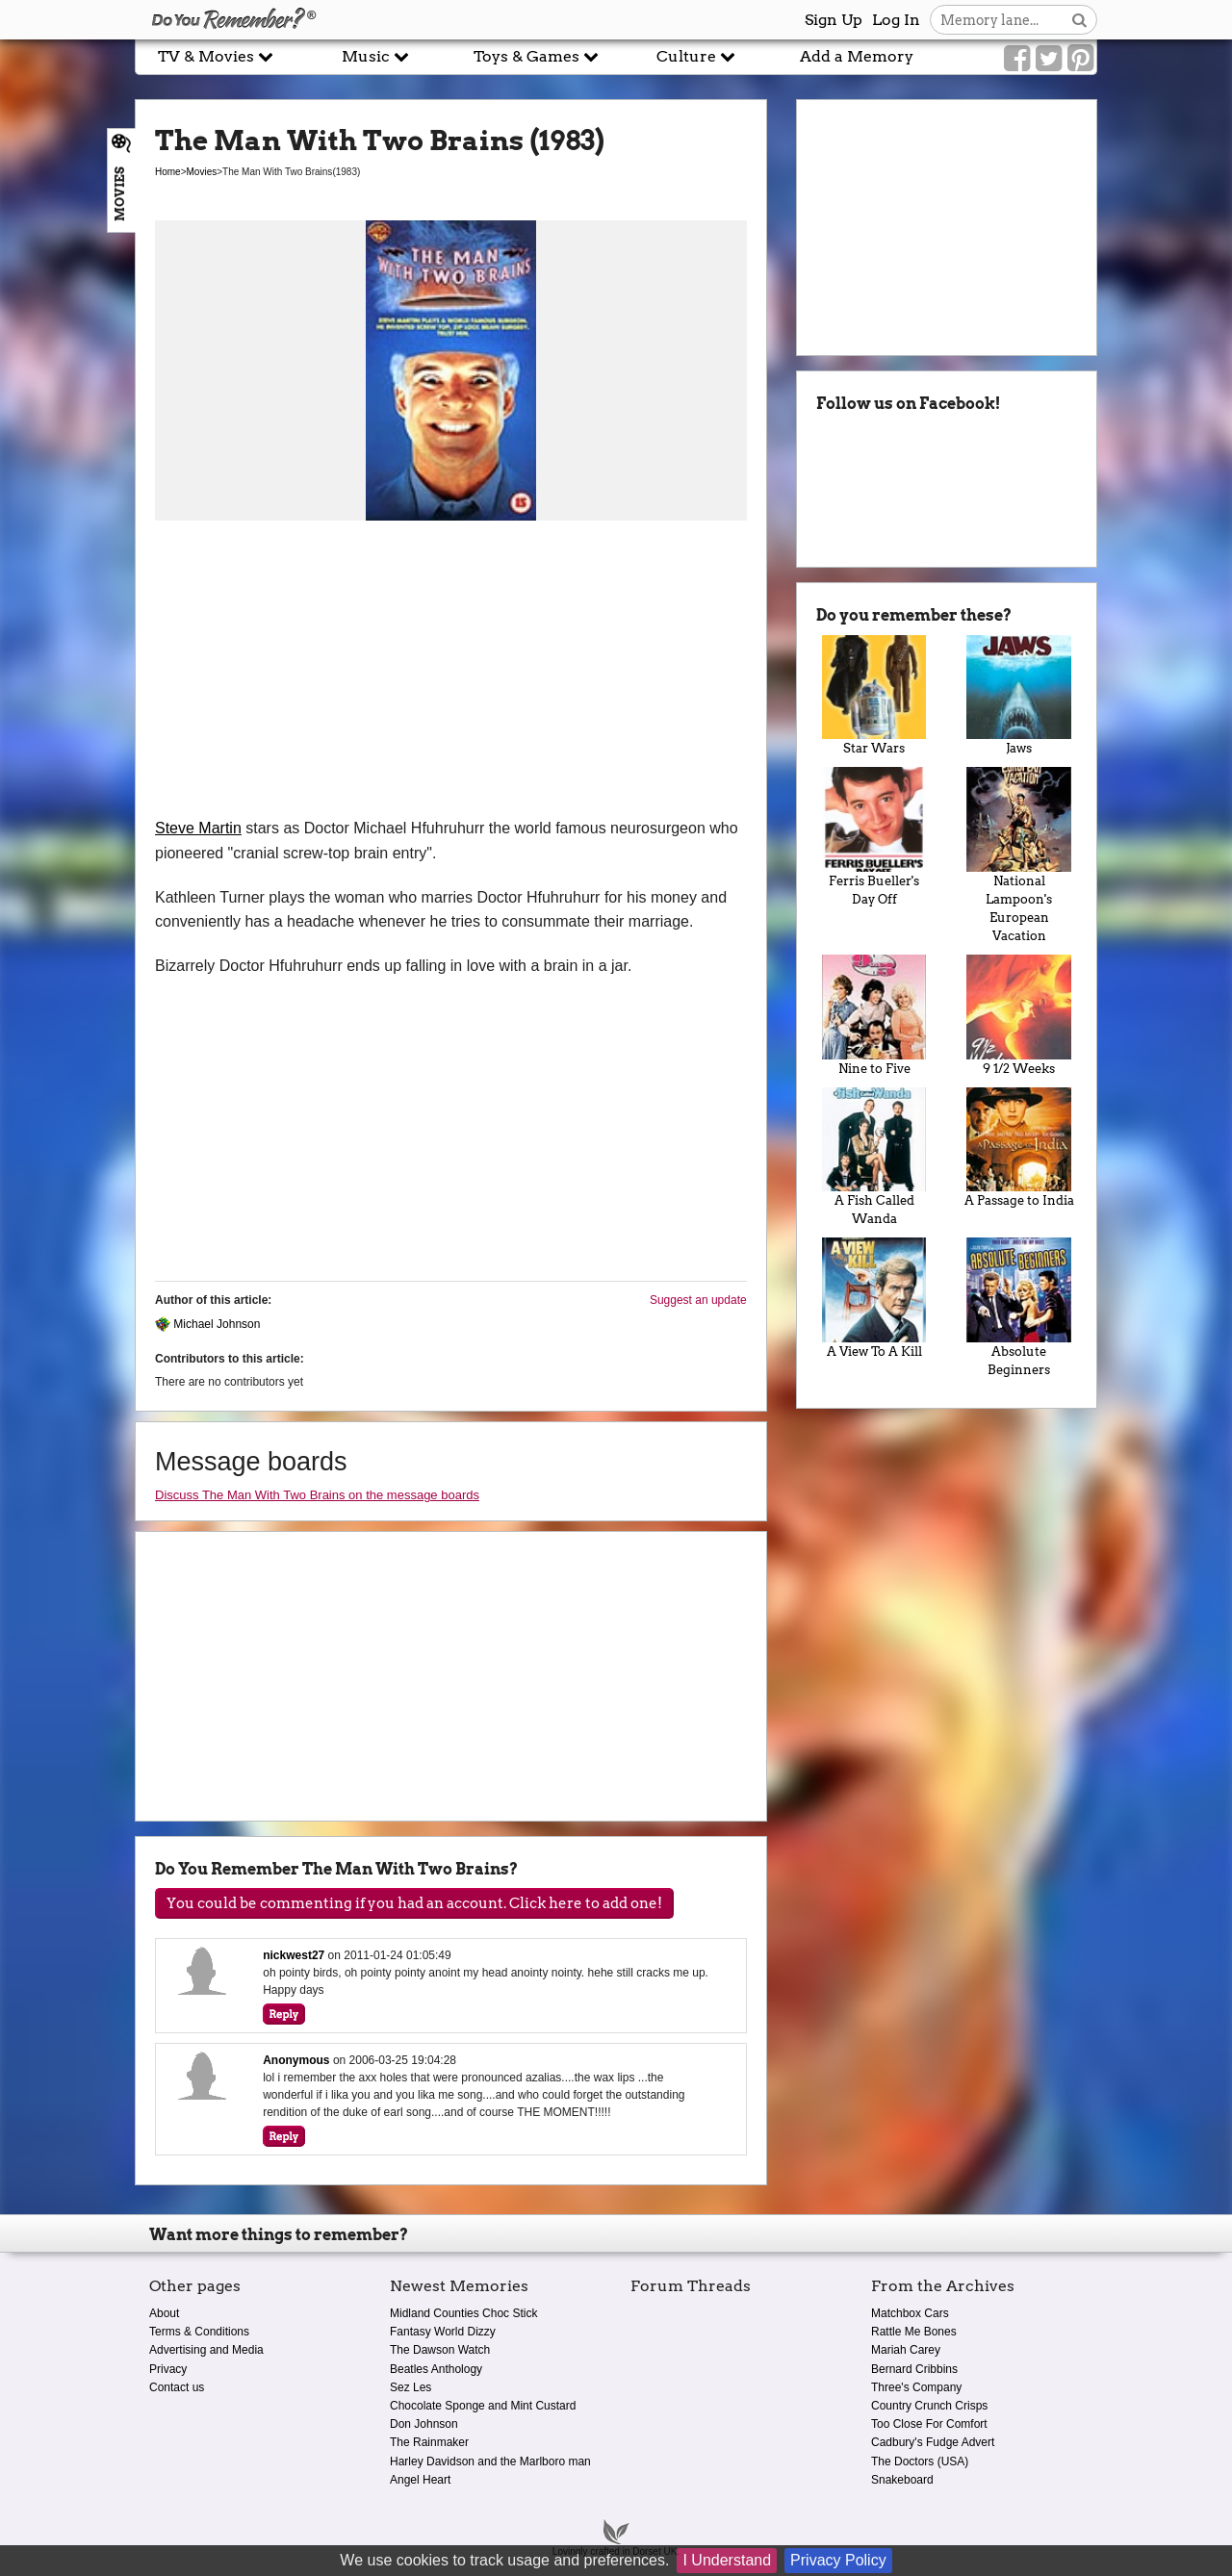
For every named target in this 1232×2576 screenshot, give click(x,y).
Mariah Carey (905, 2350)
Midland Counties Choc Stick (463, 2313)
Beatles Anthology (436, 2369)
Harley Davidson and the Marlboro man (490, 2461)
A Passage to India (1019, 1148)
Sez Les (410, 2387)
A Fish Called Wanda (874, 1157)
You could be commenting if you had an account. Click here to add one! (414, 1903)
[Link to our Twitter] (1049, 58)
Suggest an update (698, 1300)
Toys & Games (536, 56)
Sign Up (833, 20)
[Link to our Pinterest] (1080, 58)
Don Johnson (424, 2424)
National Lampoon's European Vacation (1019, 855)
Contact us (176, 2387)
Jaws (1019, 695)
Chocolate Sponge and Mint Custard (483, 2405)
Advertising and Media (206, 2350)
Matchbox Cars (910, 2313)
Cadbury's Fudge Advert (932, 2442)
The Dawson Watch (440, 2350)
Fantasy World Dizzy (443, 2331)
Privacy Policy (838, 2560)
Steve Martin (198, 828)
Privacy (168, 2369)
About (164, 2313)
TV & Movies (215, 56)
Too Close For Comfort (929, 2424)
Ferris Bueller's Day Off (874, 836)
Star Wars (874, 695)
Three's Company (916, 2387)
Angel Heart (420, 2480)
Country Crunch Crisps (929, 2405)
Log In (896, 20)
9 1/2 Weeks (1019, 1015)
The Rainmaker (429, 2442)
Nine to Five (874, 1015)
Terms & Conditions (199, 2331)
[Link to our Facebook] (1017, 58)
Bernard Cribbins (914, 2369)
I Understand (726, 2560)
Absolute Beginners (1019, 1307)
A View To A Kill (874, 1298)
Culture (695, 56)
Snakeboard (902, 2480)
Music (375, 56)
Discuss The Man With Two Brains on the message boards (317, 1495)
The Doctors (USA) (919, 2461)
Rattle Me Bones (914, 2331)
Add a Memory (856, 56)
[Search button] (1079, 20)
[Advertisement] (451, 671)
